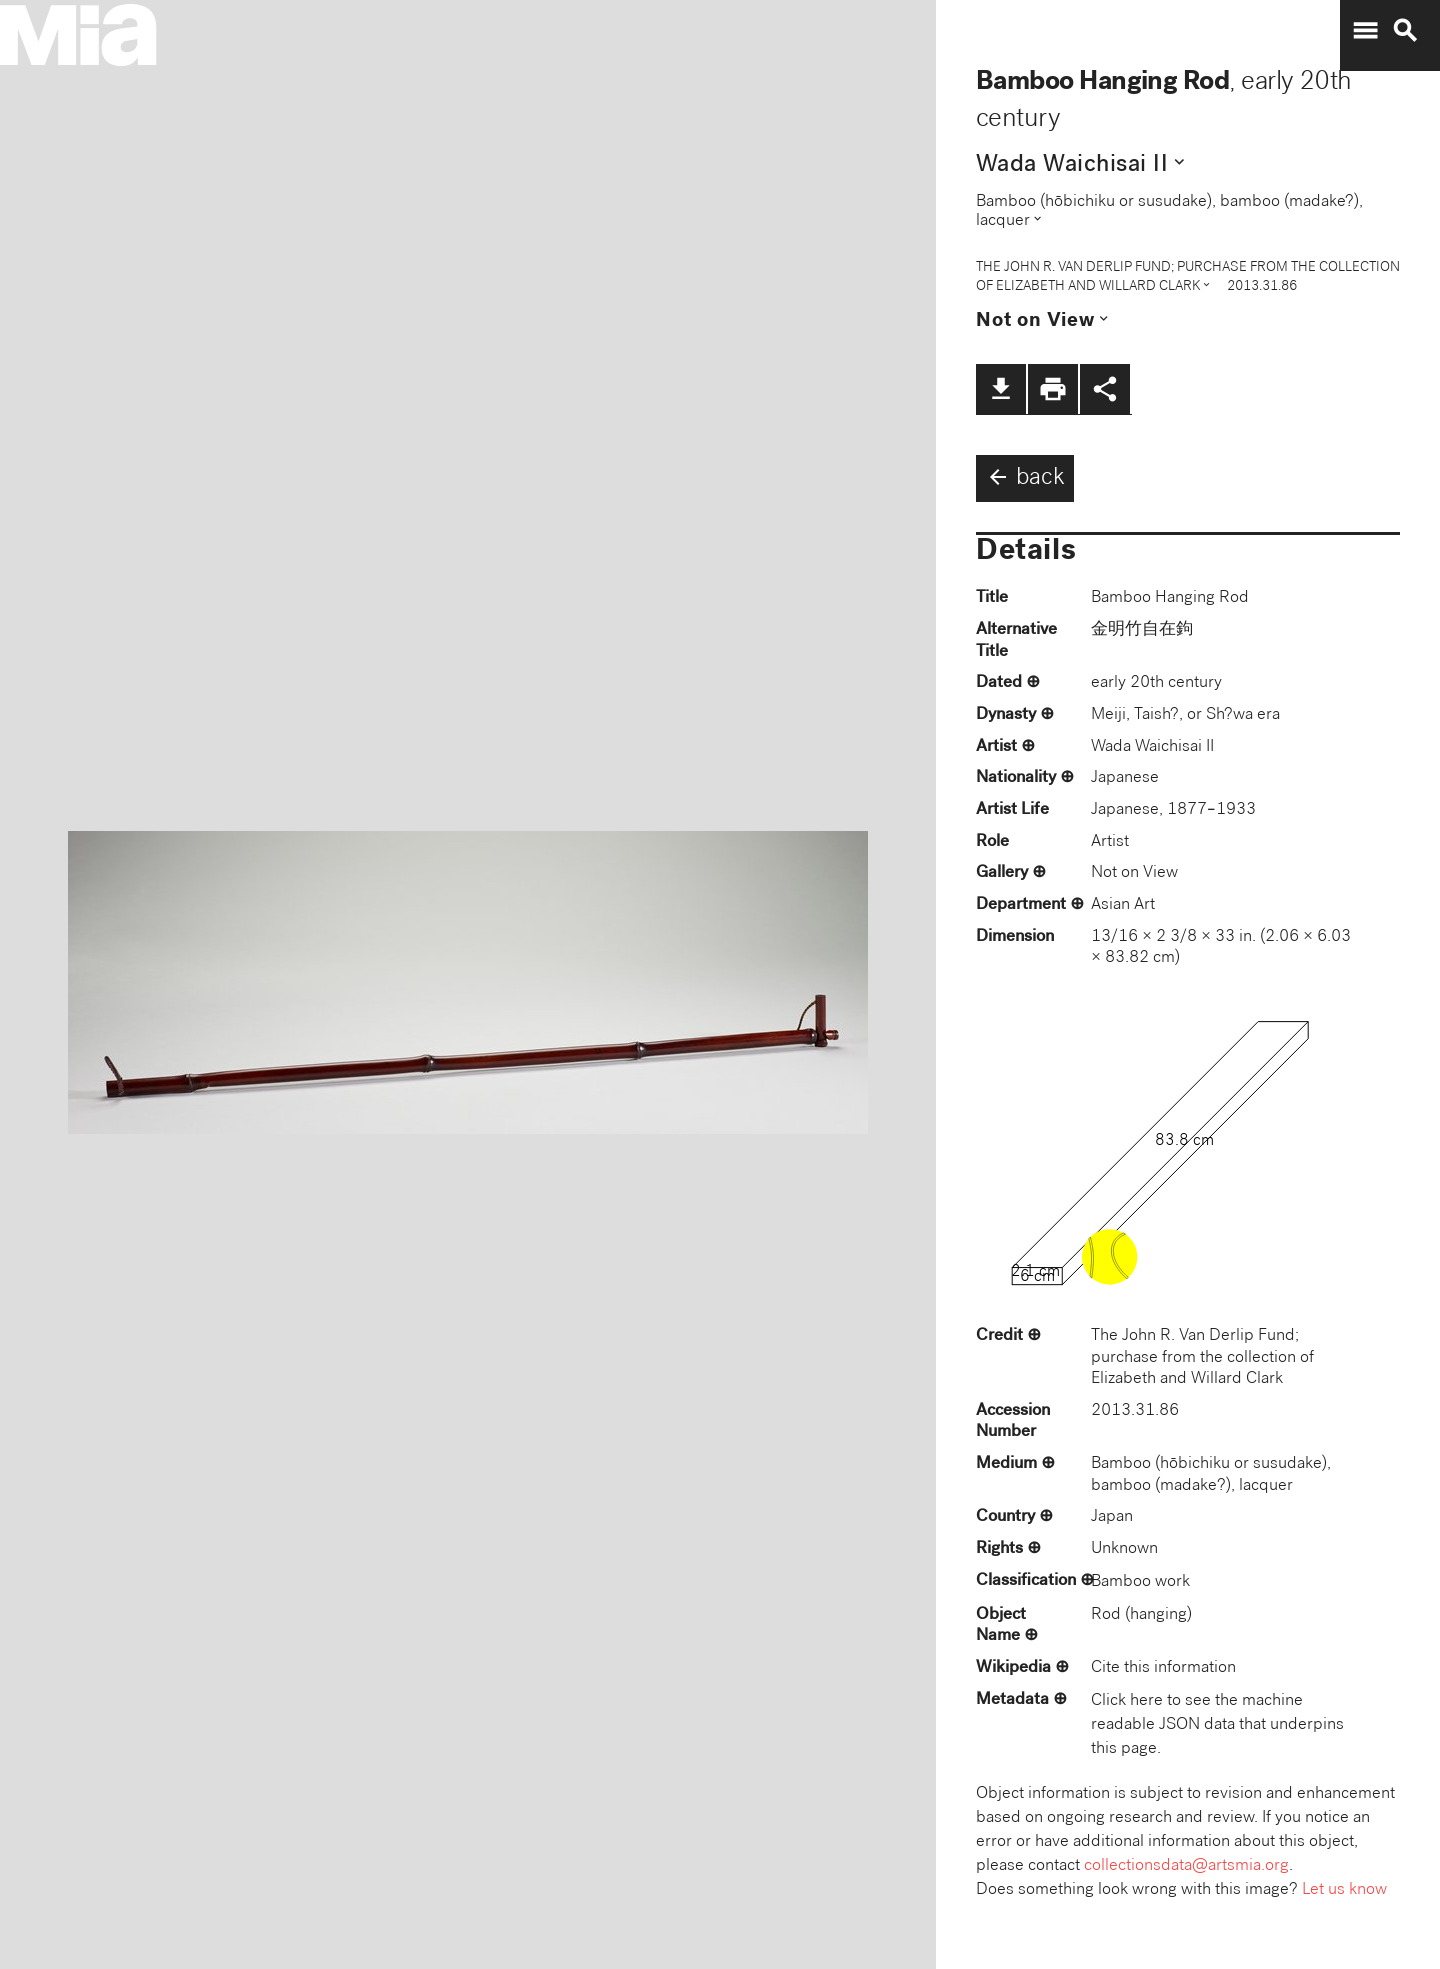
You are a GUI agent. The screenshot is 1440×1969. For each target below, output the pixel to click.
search (1405, 31)
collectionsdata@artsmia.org (1186, 1866)
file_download (1001, 389)
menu (1365, 31)
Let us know (1344, 1890)
